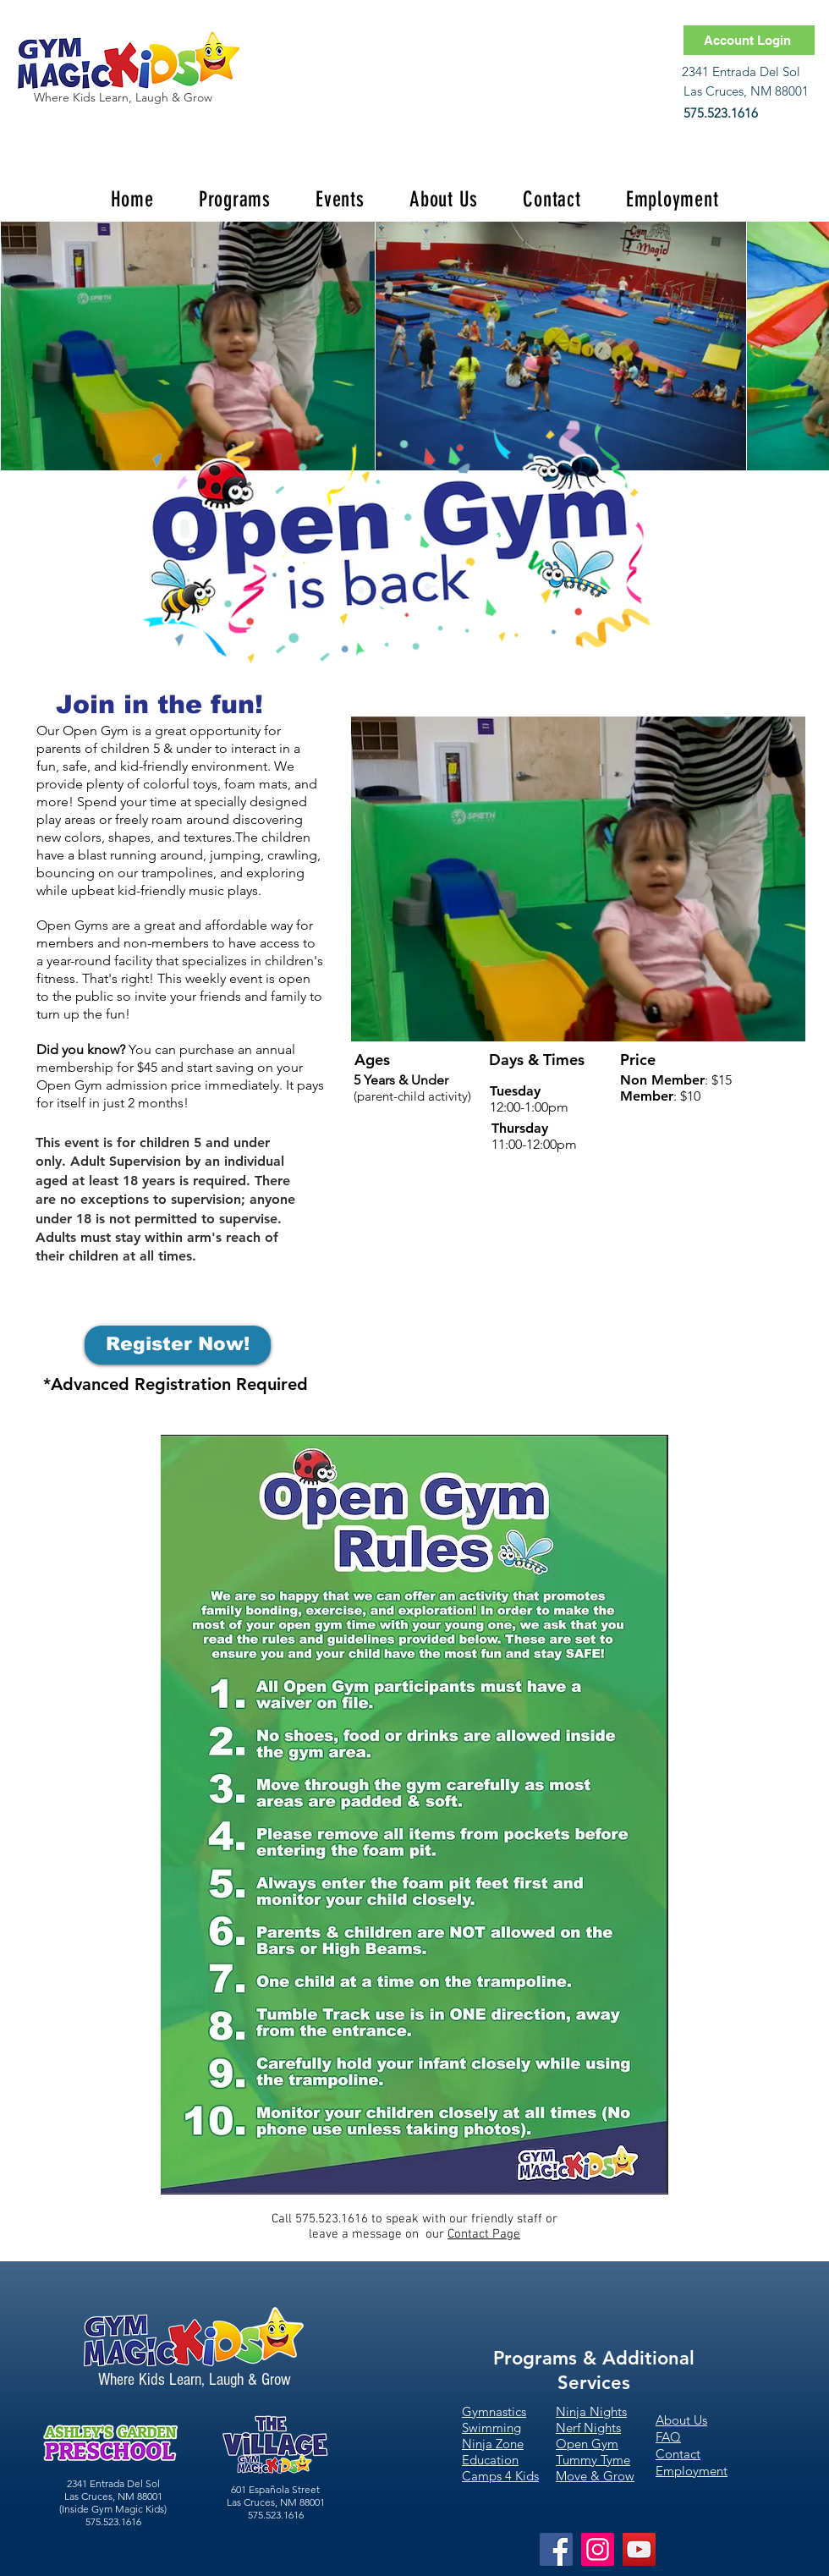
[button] (234, 199)
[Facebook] (556, 2549)
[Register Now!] (178, 1345)
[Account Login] (749, 40)
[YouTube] (639, 2549)
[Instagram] (597, 2549)
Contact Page (483, 2234)
